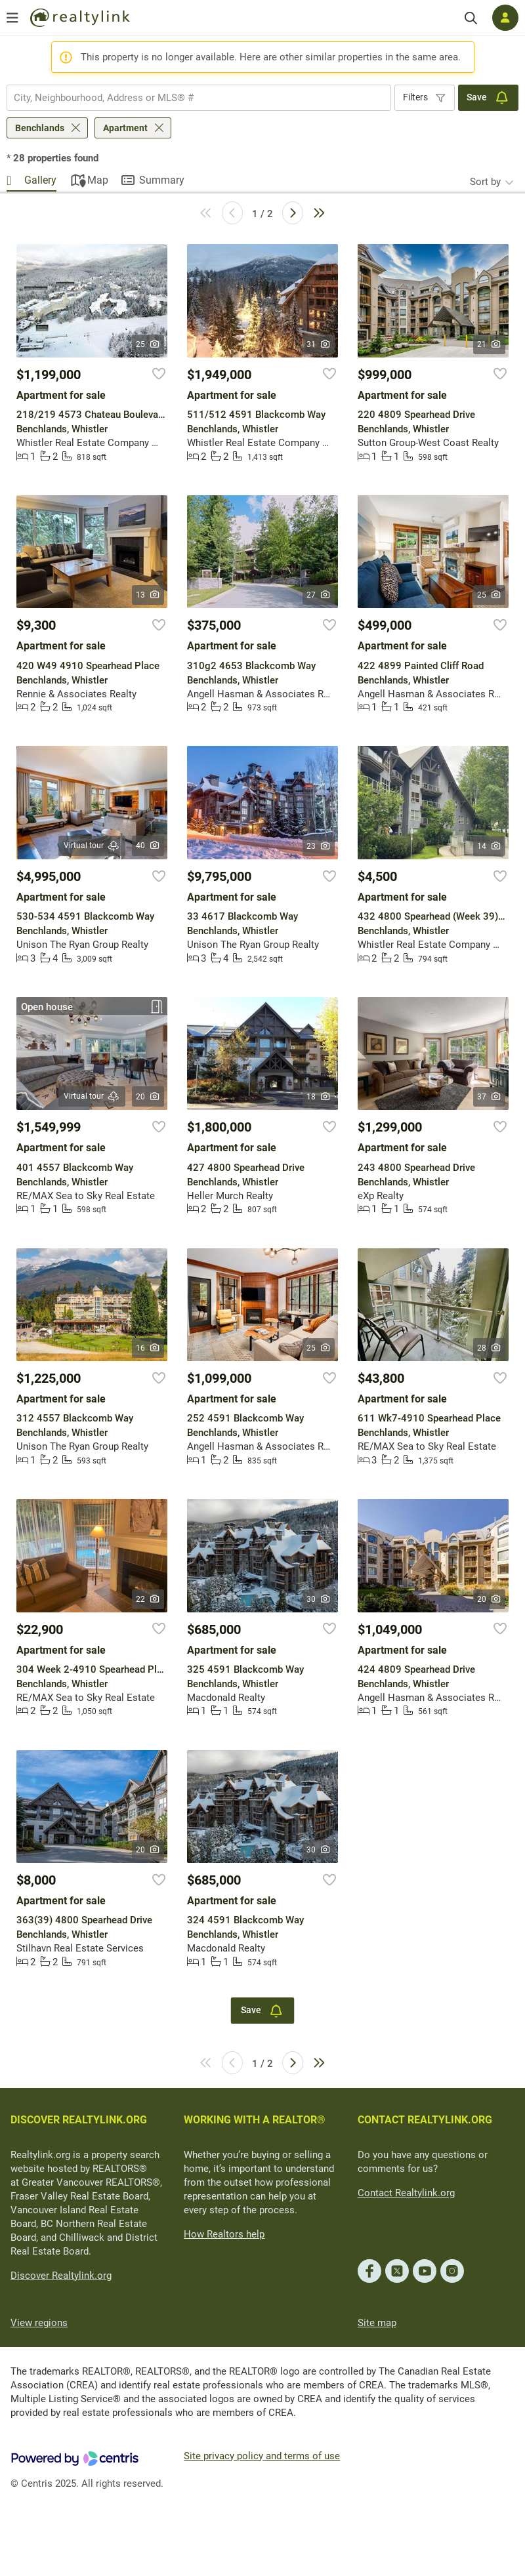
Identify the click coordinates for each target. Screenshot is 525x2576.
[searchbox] (191, 98)
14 (489, 846)
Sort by (485, 182)
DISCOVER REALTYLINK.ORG (78, 2120)
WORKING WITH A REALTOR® (255, 2120)
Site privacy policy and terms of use (262, 2456)
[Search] (470, 18)
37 (489, 1096)
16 (148, 1348)
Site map (377, 2323)
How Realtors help (224, 2234)
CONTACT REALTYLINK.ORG (425, 2120)
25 (148, 344)
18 (318, 1096)
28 (489, 1348)
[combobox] (199, 98)
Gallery (40, 180)
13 (148, 595)
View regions (39, 2323)
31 (318, 344)
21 (489, 344)
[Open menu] (12, 18)
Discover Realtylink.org (61, 2275)
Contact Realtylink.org (406, 2193)
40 (148, 845)
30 (318, 1599)
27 (318, 595)
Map (97, 180)
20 (148, 1096)
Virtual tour (92, 846)
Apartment (125, 128)
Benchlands (39, 128)
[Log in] (505, 18)
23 (318, 846)
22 (148, 1599)
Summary (161, 180)
